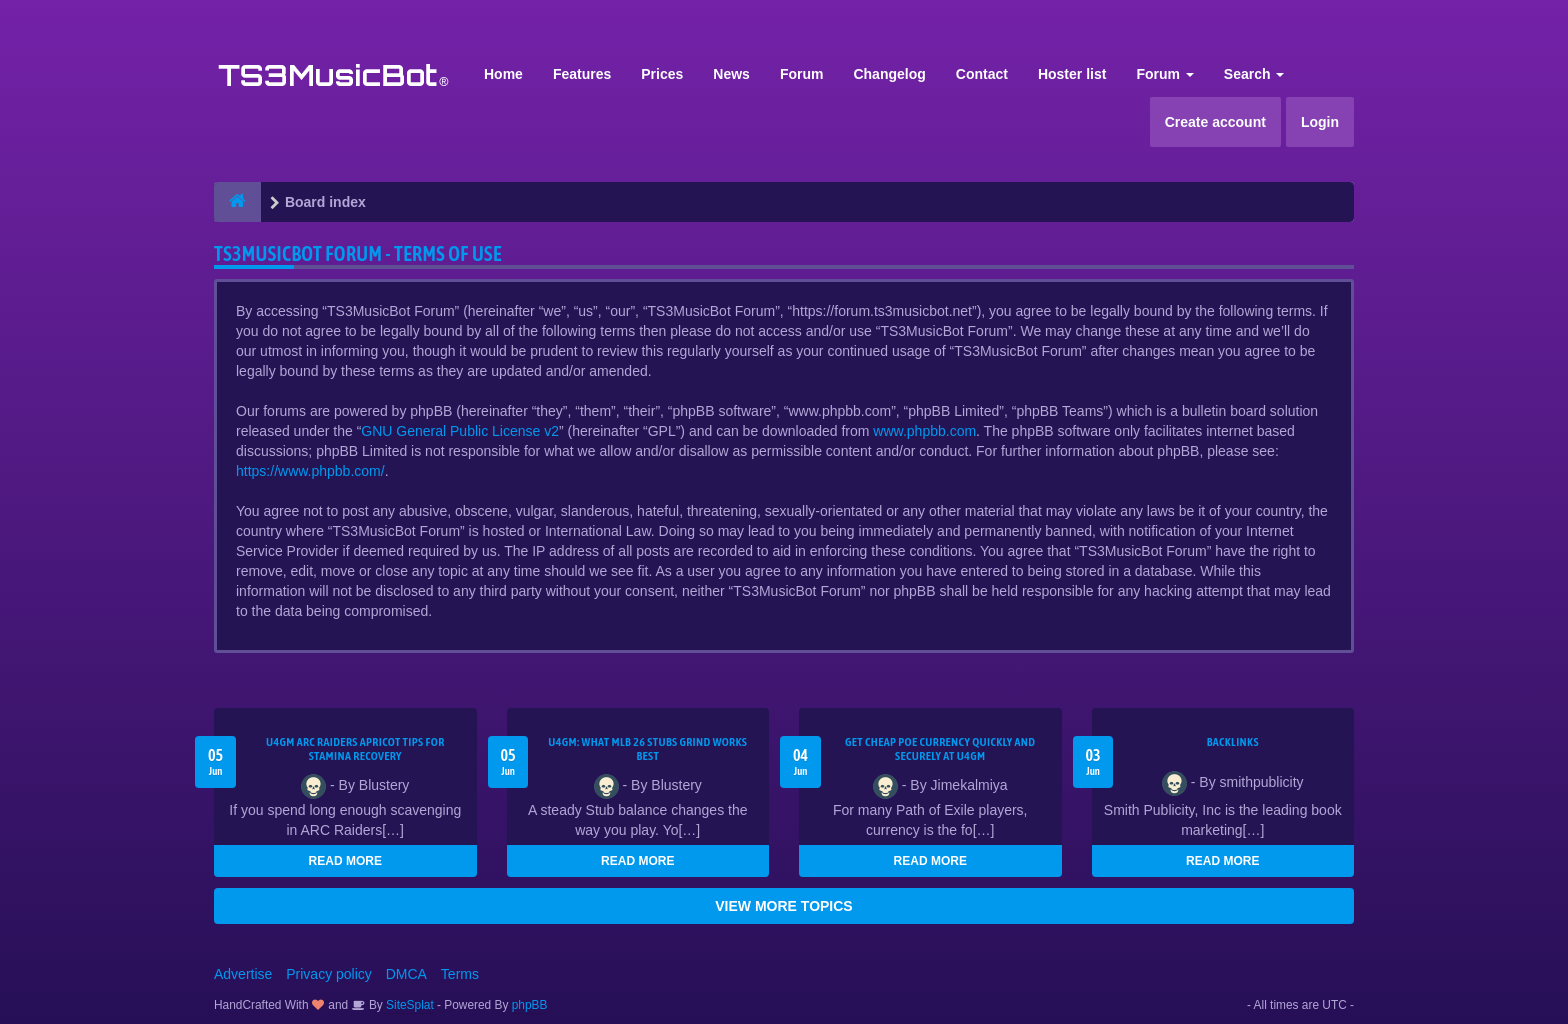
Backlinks (1233, 742)
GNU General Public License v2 (460, 431)
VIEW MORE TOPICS (783, 906)
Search (1254, 74)
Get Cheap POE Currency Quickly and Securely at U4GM (940, 749)
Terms (460, 974)
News (731, 74)
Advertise (243, 974)
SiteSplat (408, 1005)
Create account (1215, 122)
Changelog (889, 74)
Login (1320, 122)
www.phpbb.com (924, 431)
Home (503, 74)
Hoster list (1072, 74)
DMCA (406, 974)
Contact (982, 74)
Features (582, 74)
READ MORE (345, 861)
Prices (662, 74)
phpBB (530, 1005)
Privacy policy (329, 974)
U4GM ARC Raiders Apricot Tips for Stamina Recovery (355, 749)
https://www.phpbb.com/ (310, 471)
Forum (802, 74)
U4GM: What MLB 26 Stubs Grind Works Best (647, 749)
